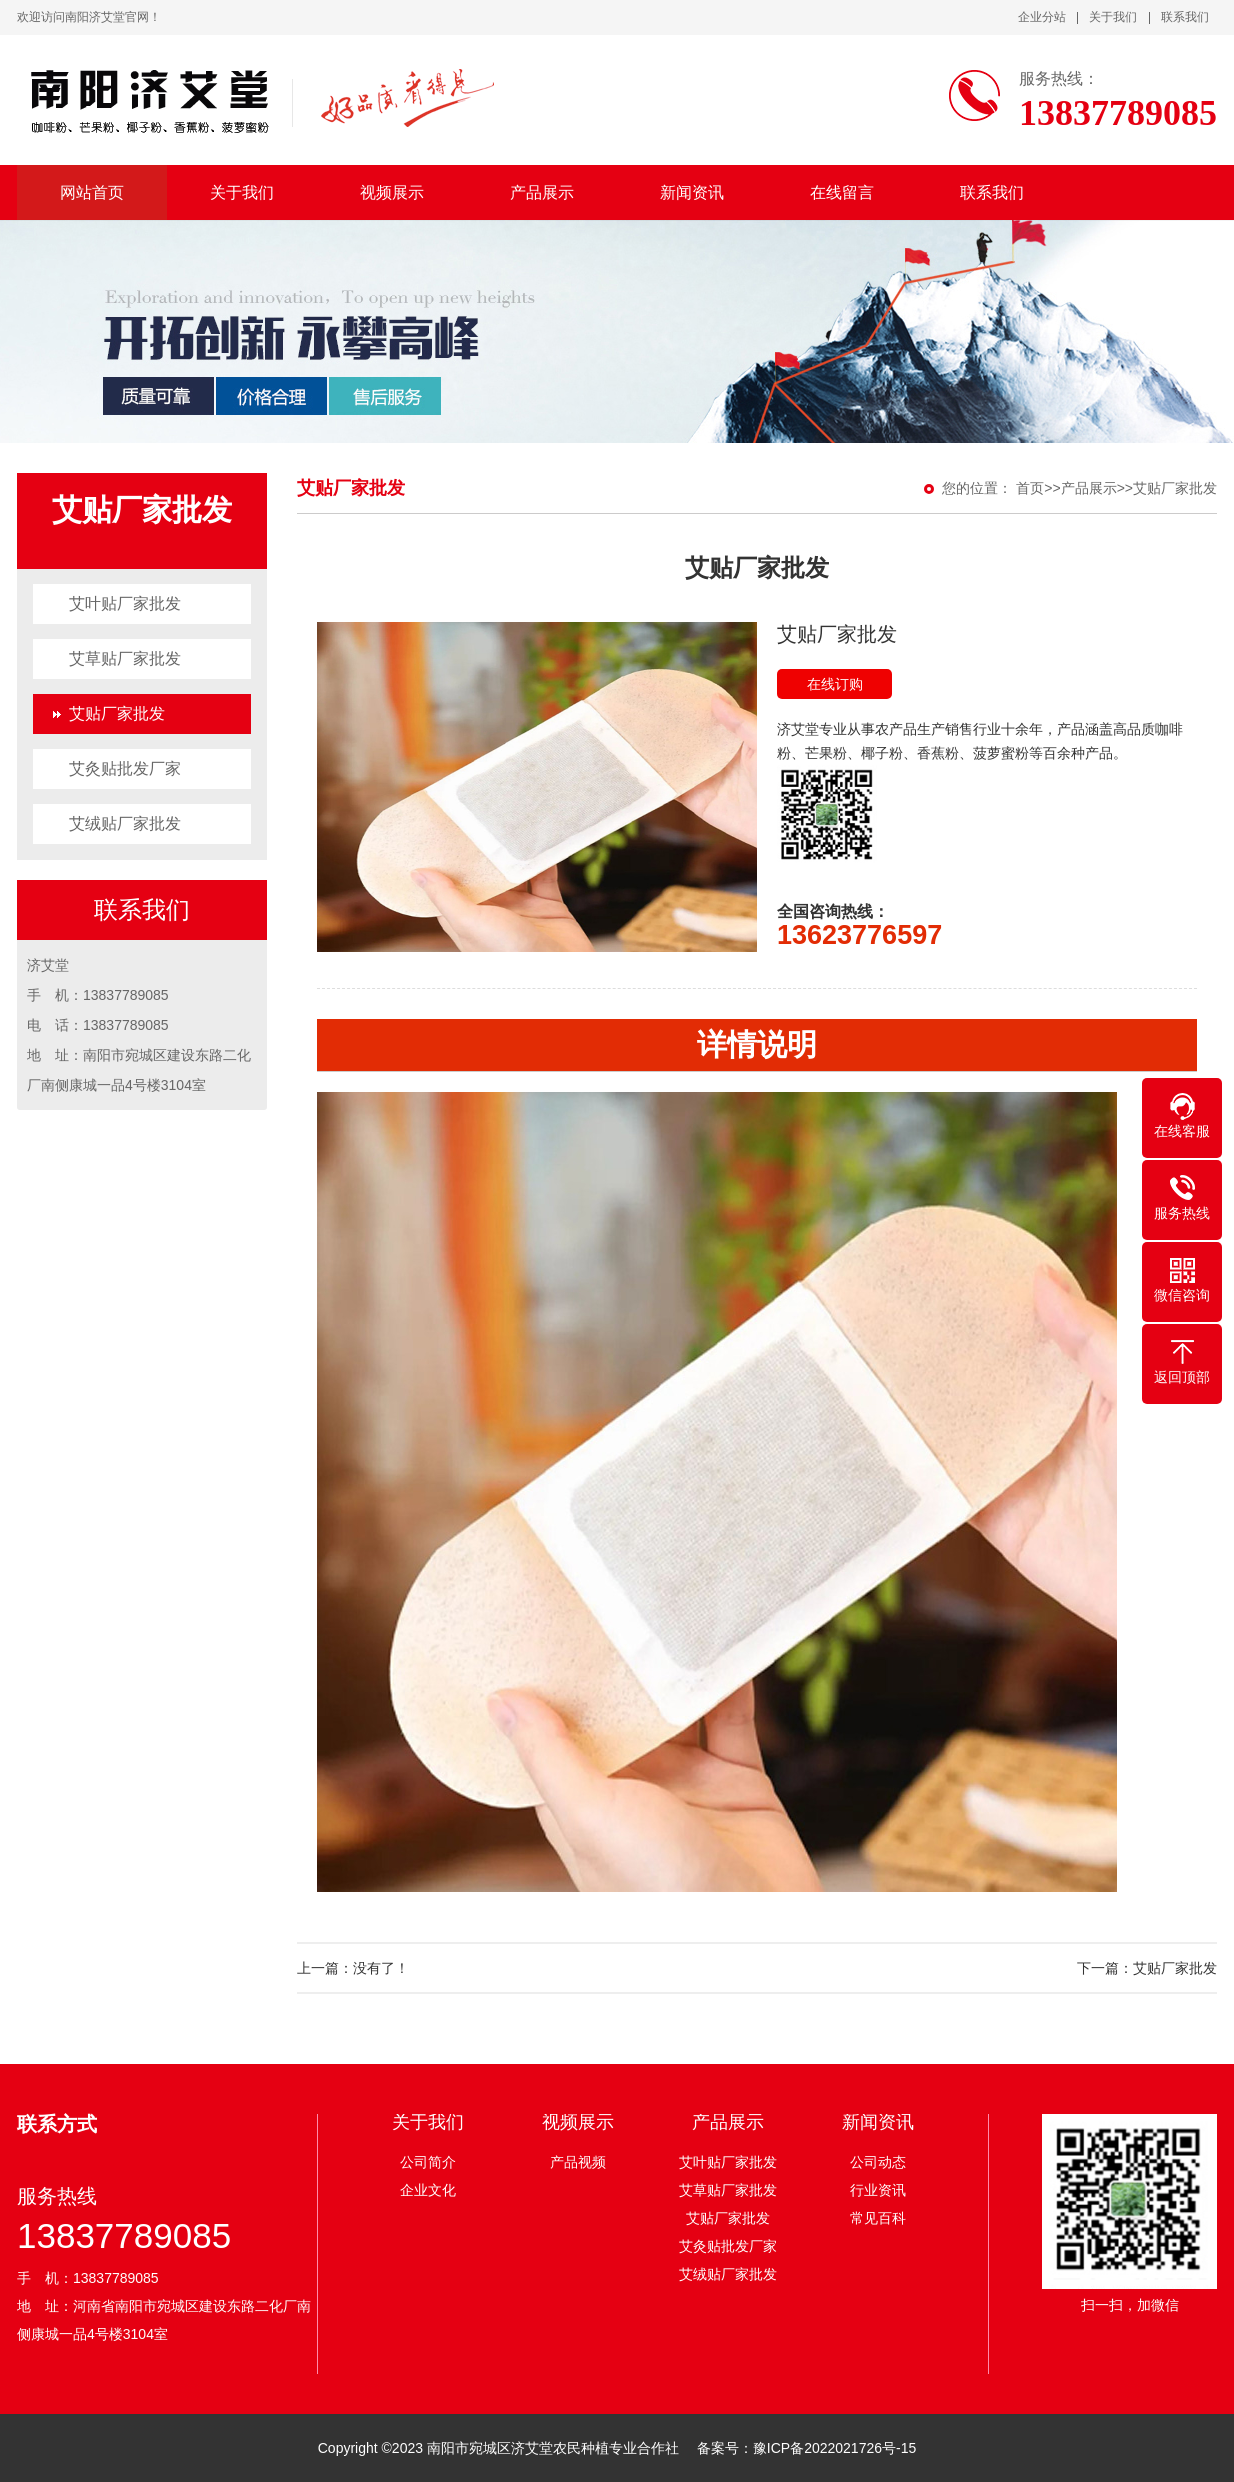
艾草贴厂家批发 (125, 658)
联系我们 (1185, 17)
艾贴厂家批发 (117, 713)
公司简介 (428, 2162)
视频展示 (392, 192)
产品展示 (542, 192)
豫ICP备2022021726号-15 (834, 2448)
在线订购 (835, 684)
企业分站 (1042, 17)
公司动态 (878, 2162)
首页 (1030, 488)
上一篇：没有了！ (353, 1968)
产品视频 (578, 2162)
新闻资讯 (692, 192)
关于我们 (1113, 17)
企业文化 (428, 2190)
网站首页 (92, 192)
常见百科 (878, 2218)
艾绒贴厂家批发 (125, 823)
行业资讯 (878, 2190)
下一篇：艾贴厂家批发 (1147, 1968)
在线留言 (842, 192)
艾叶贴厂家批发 (125, 603)
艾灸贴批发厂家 (125, 768)
